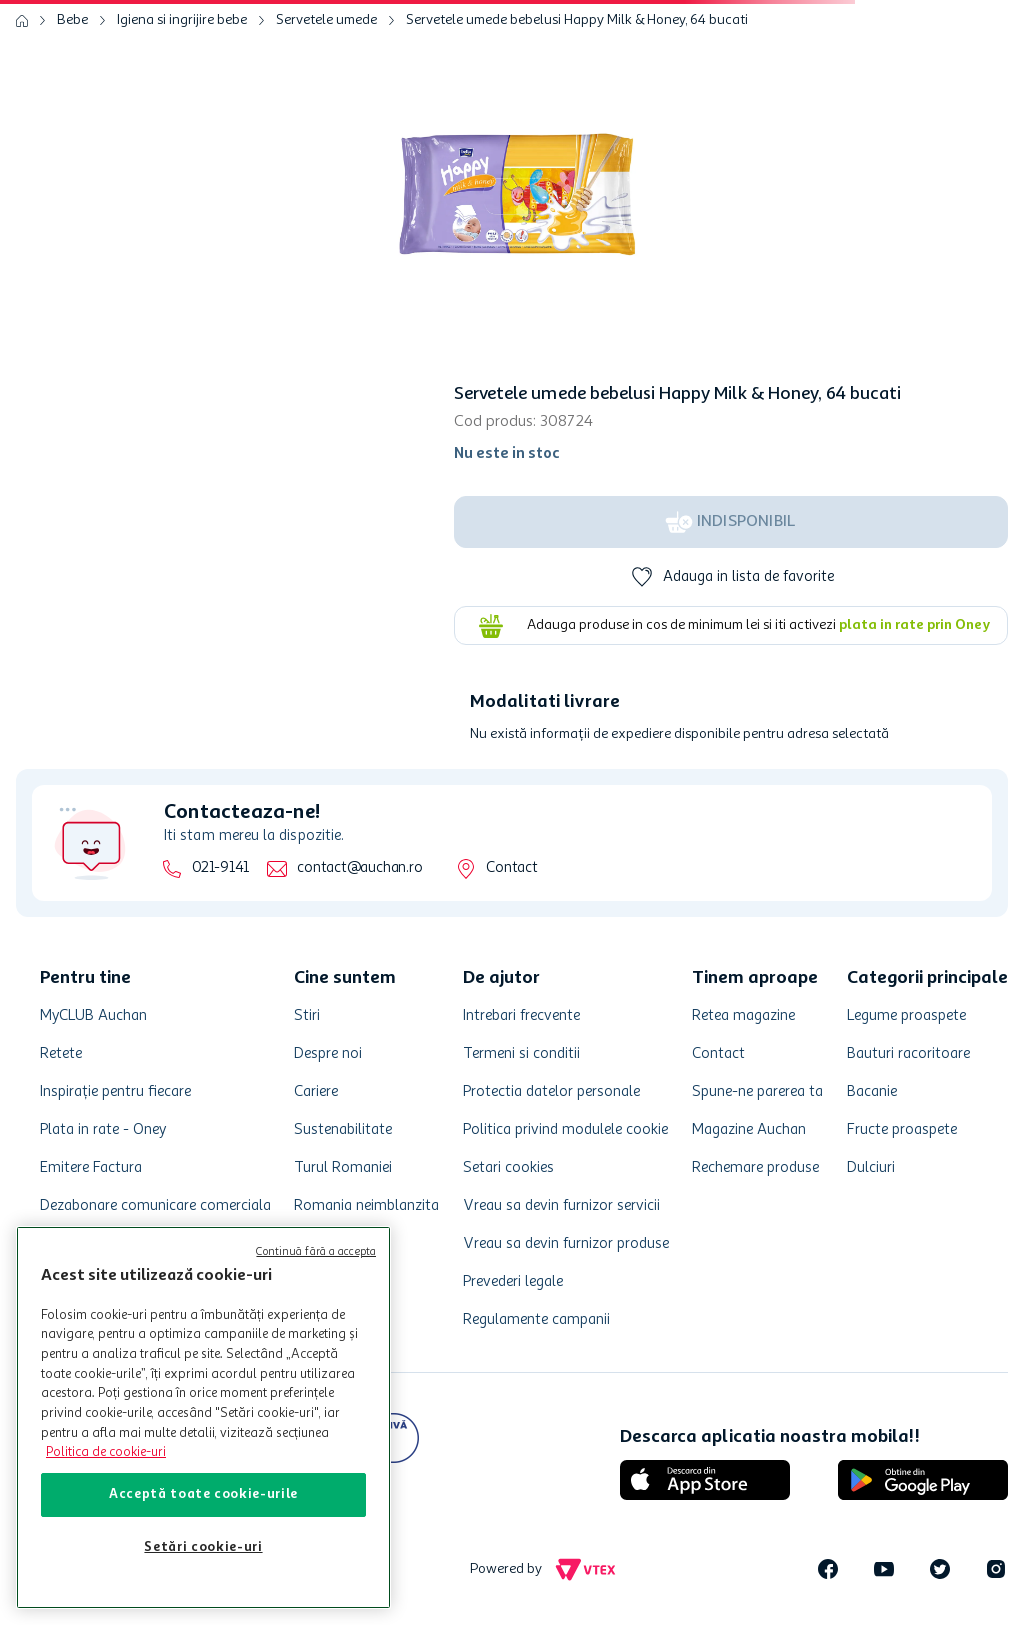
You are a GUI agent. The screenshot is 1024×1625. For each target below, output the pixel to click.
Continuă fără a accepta (316, 1252)
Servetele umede (326, 20)
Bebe (72, 20)
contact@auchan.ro (359, 868)
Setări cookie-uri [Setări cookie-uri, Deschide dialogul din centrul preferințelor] (203, 1547)
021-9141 (220, 868)
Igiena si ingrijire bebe (182, 20)
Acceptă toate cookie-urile (203, 1494)
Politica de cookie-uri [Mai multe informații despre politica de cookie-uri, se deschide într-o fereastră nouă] (106, 1452)
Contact (511, 868)
